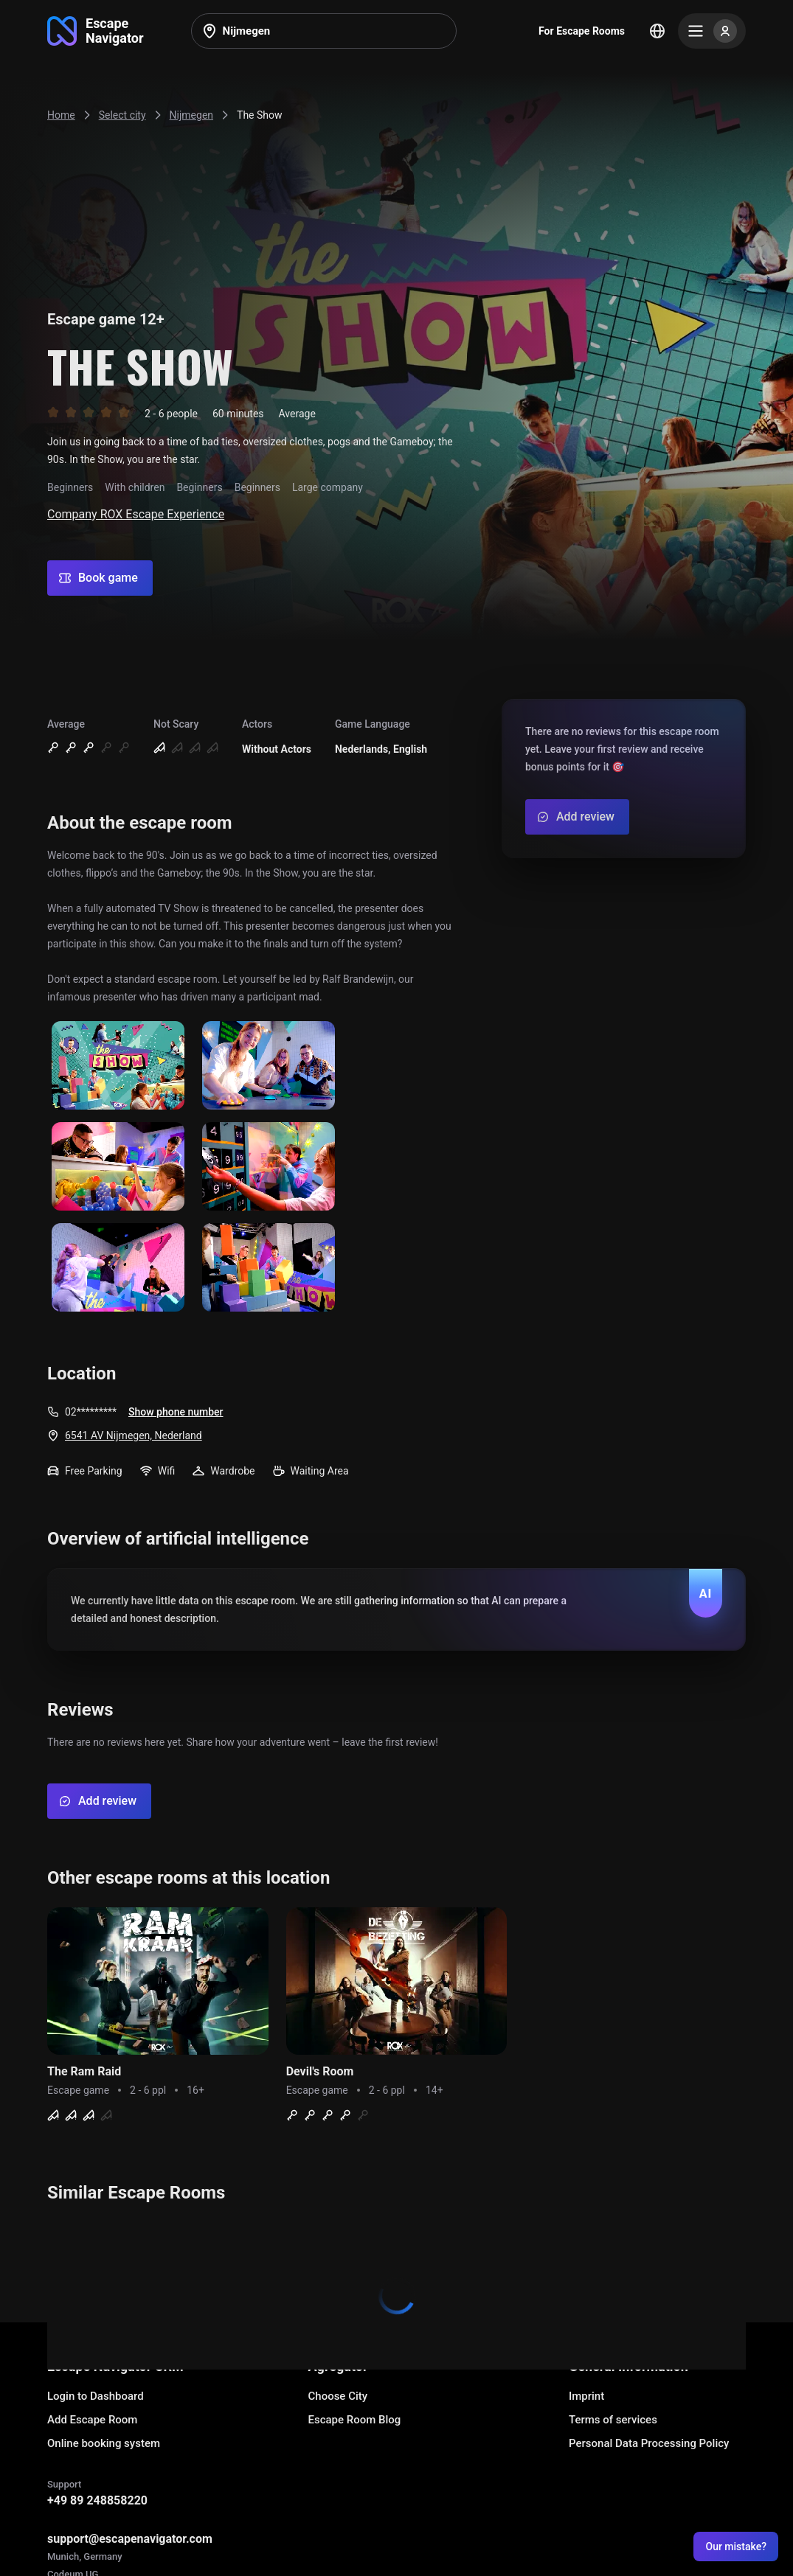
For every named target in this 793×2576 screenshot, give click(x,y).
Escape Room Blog (354, 2419)
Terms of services (613, 2419)
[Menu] (712, 31)
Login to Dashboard (95, 2396)
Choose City (338, 2396)
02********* (91, 1412)
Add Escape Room (92, 2419)
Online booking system (103, 2443)
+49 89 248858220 (97, 2500)
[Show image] (118, 1066)
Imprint (586, 2396)
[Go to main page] (95, 31)
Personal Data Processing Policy (649, 2443)
